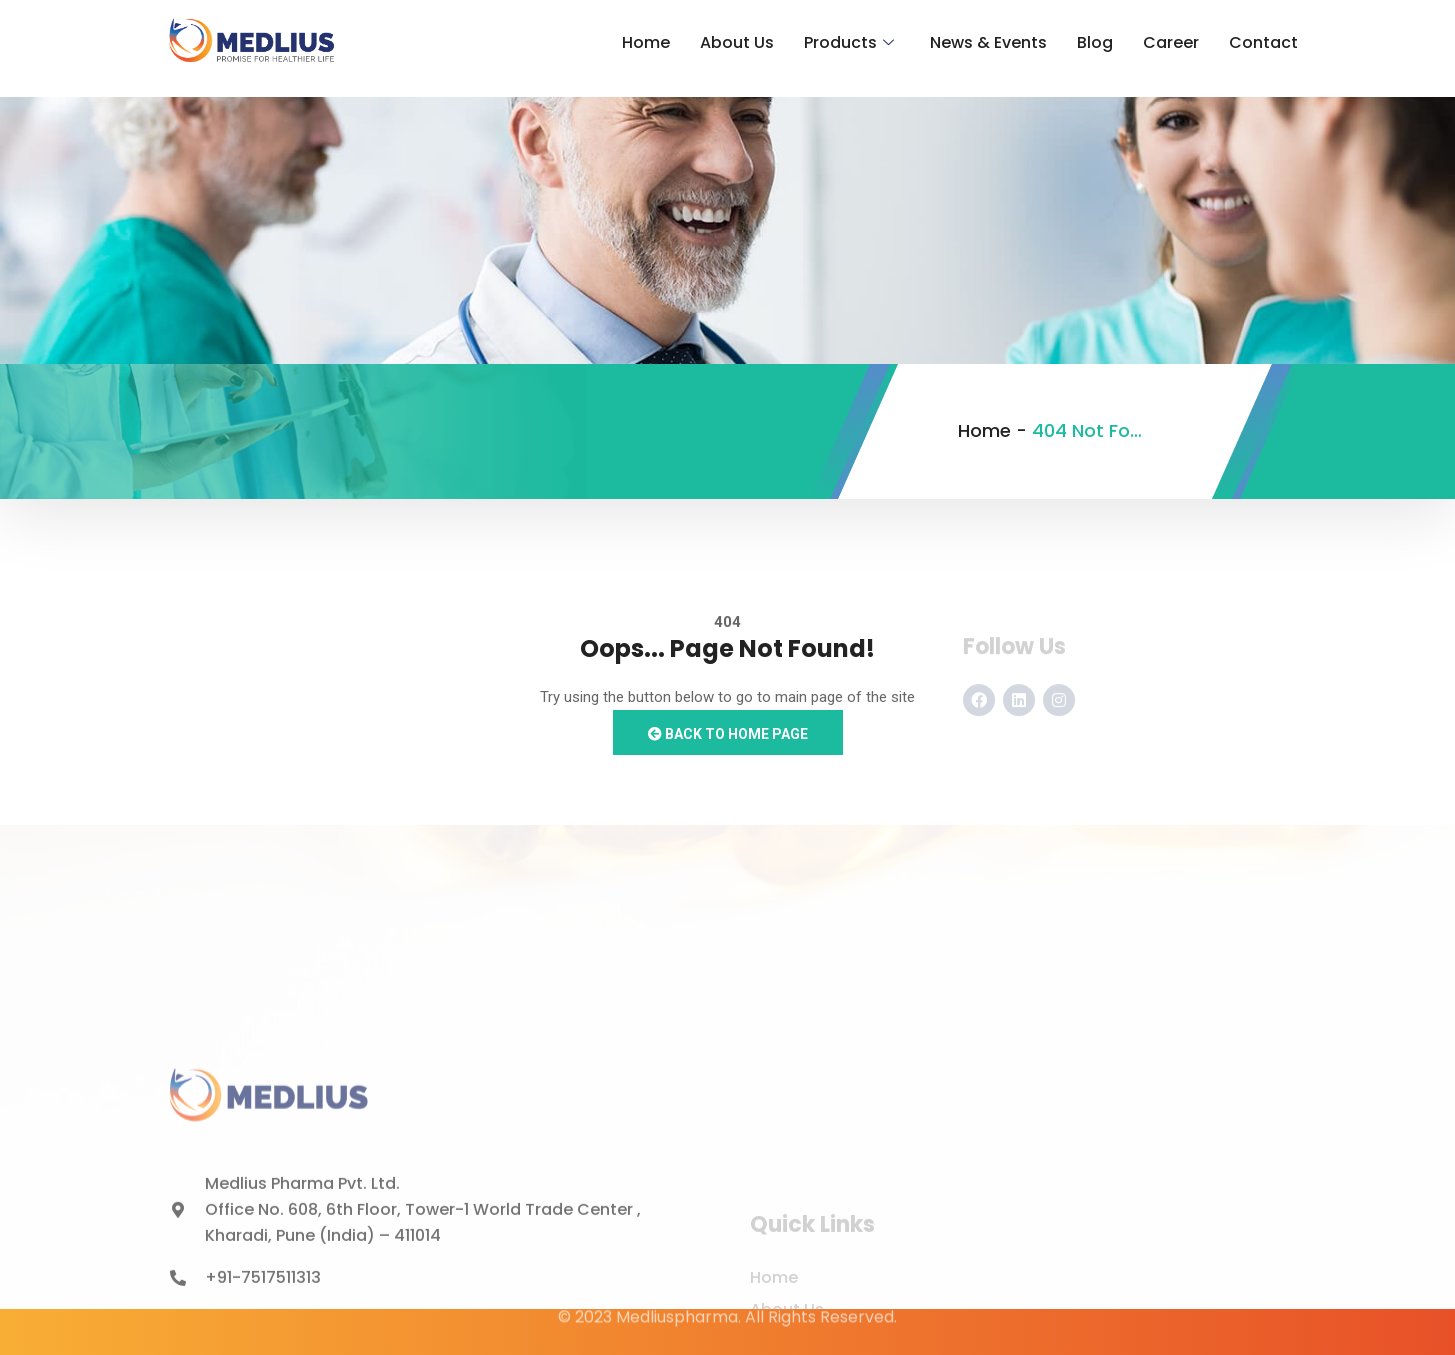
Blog (1095, 42)
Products (849, 43)
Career (1171, 42)
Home (646, 42)
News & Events (988, 42)
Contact (1263, 42)
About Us (737, 42)
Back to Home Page (728, 734)
